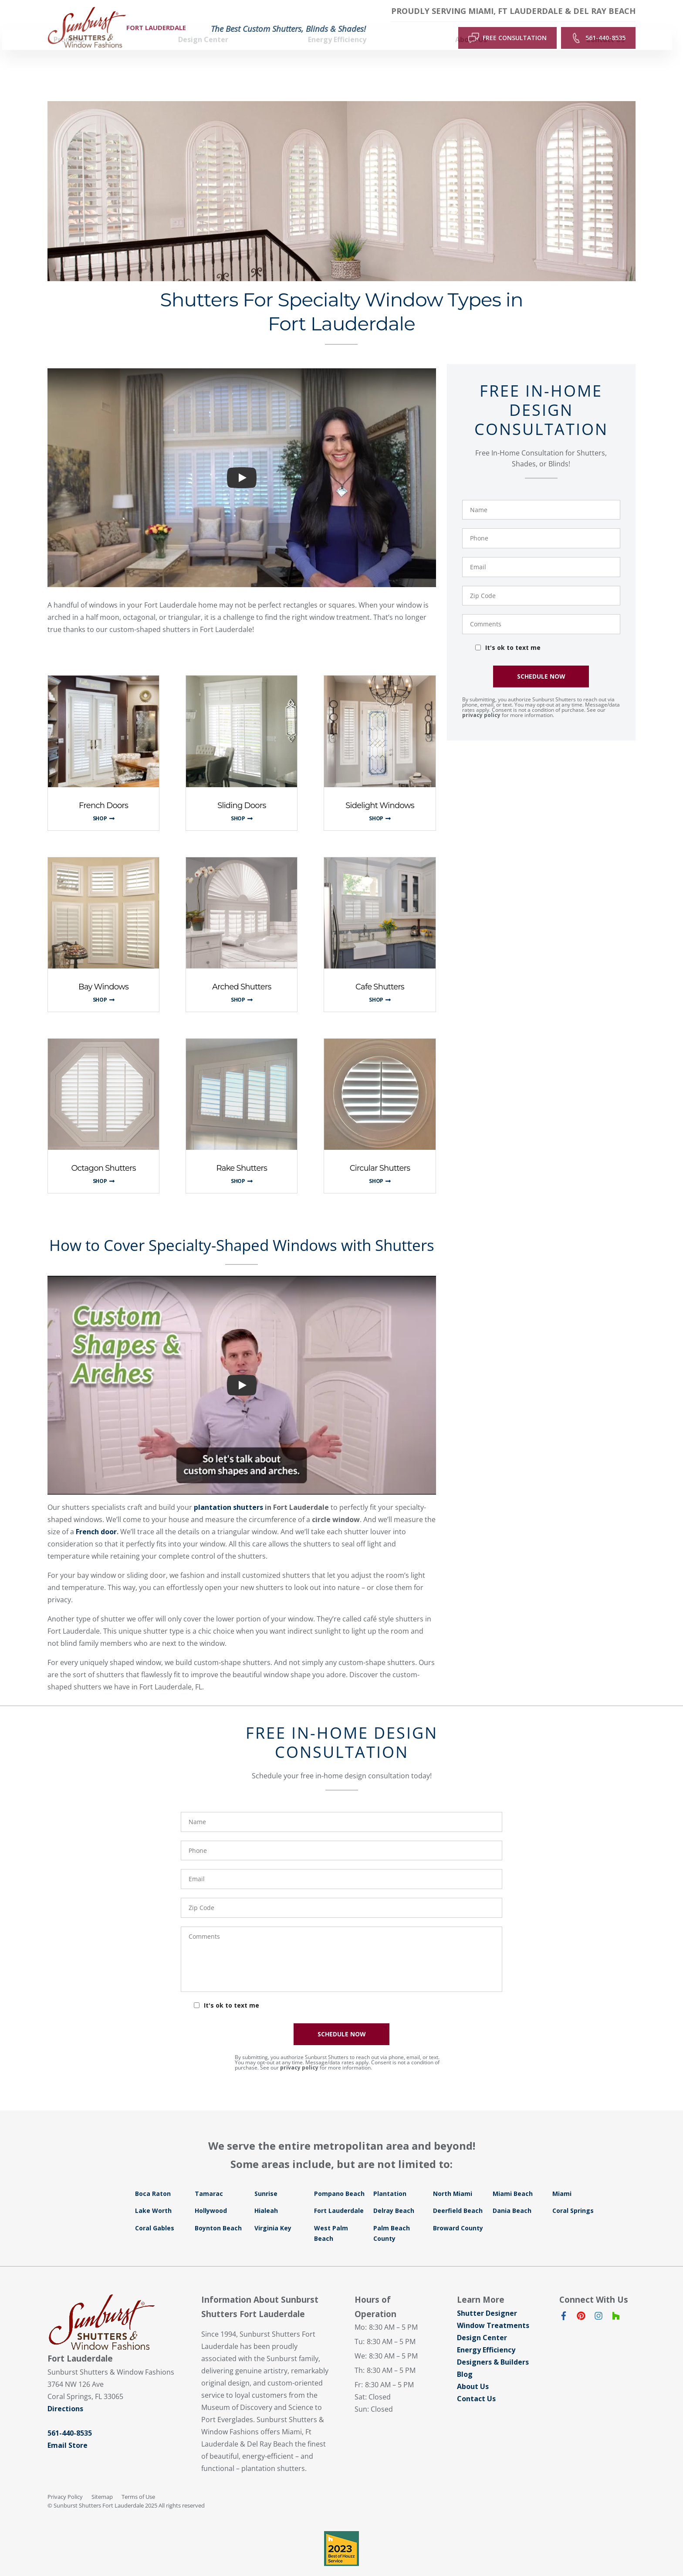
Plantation (389, 2177)
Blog (465, 2358)
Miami (561, 2177)
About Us (473, 2370)
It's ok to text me (513, 631)
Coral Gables (154, 2212)
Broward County (458, 2212)
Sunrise (265, 2177)
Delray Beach (393, 2194)
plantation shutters (228, 1491)
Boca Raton (153, 2177)
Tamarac (209, 2177)
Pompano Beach (339, 2177)
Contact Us (476, 2382)
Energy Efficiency (486, 2333)
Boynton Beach (218, 2212)
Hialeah (266, 2194)
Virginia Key (272, 2212)
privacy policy (481, 699)
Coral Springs (573, 2194)
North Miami (452, 2177)
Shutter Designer (487, 2297)
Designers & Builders (493, 2346)
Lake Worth (153, 2194)
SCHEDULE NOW (541, 660)
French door (96, 1515)
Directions (65, 2392)
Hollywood (211, 2194)
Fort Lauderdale (339, 2194)
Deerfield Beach (458, 2194)
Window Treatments (493, 2309)
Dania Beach (512, 2194)
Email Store (67, 2429)
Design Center (482, 2321)
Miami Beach (513, 2177)
